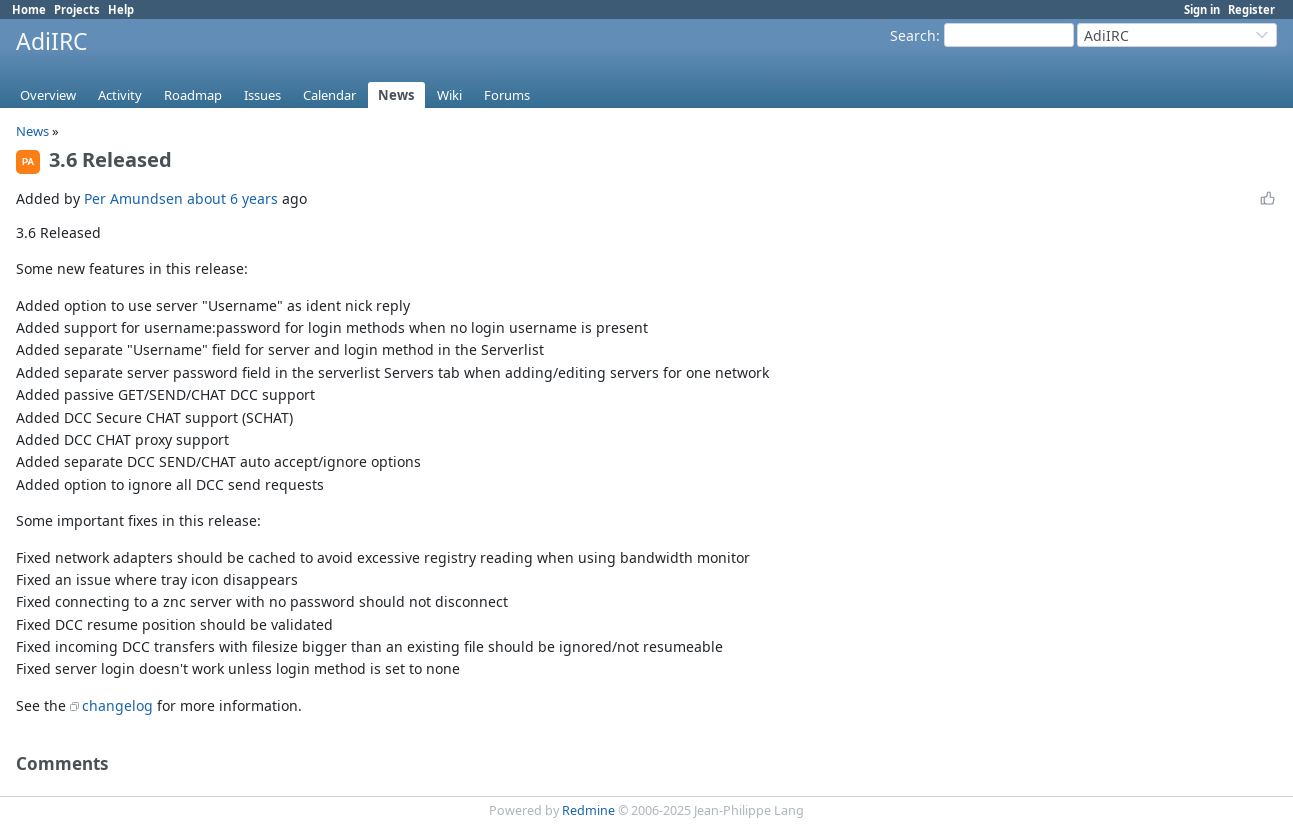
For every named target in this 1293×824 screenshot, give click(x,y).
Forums (507, 95)
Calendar (329, 95)
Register (1251, 9)
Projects (77, 9)
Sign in (1202, 9)
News (396, 95)
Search (913, 35)
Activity (120, 95)
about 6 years (232, 198)
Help (121, 9)
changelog (117, 705)
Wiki (449, 95)
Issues (262, 95)
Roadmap (193, 95)
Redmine (588, 810)
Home (29, 9)
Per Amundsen (133, 198)
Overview (48, 95)
